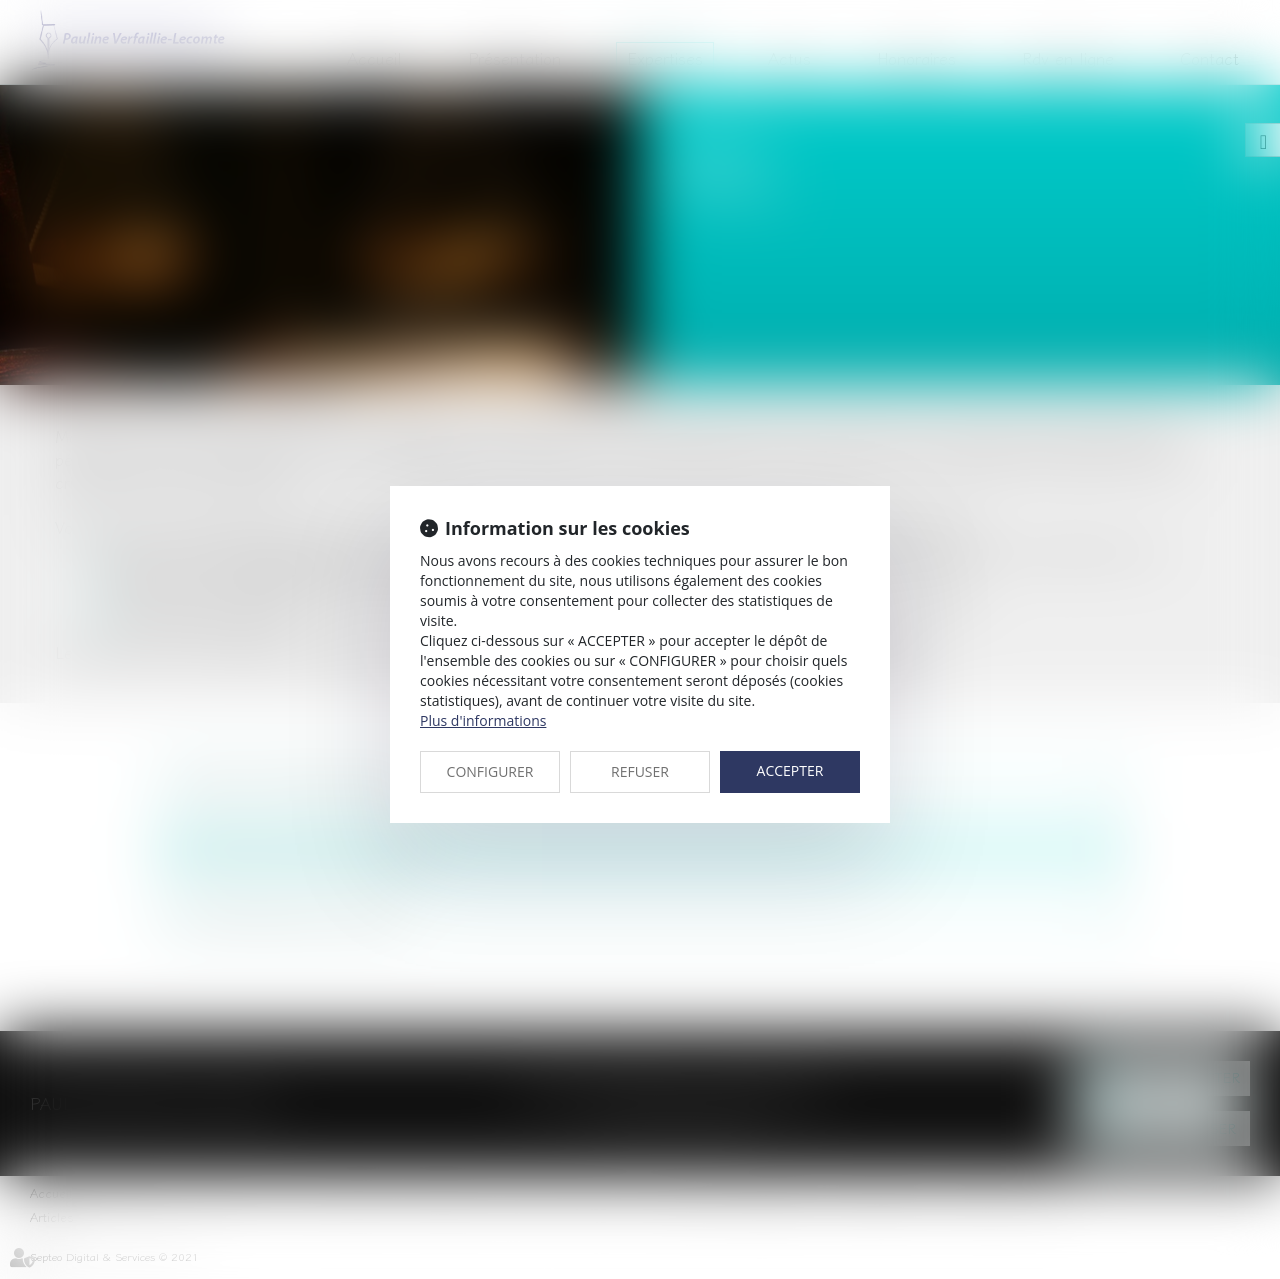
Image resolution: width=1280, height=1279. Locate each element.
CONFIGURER (490, 771)
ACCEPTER (790, 770)
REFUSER (640, 771)
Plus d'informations (483, 720)
